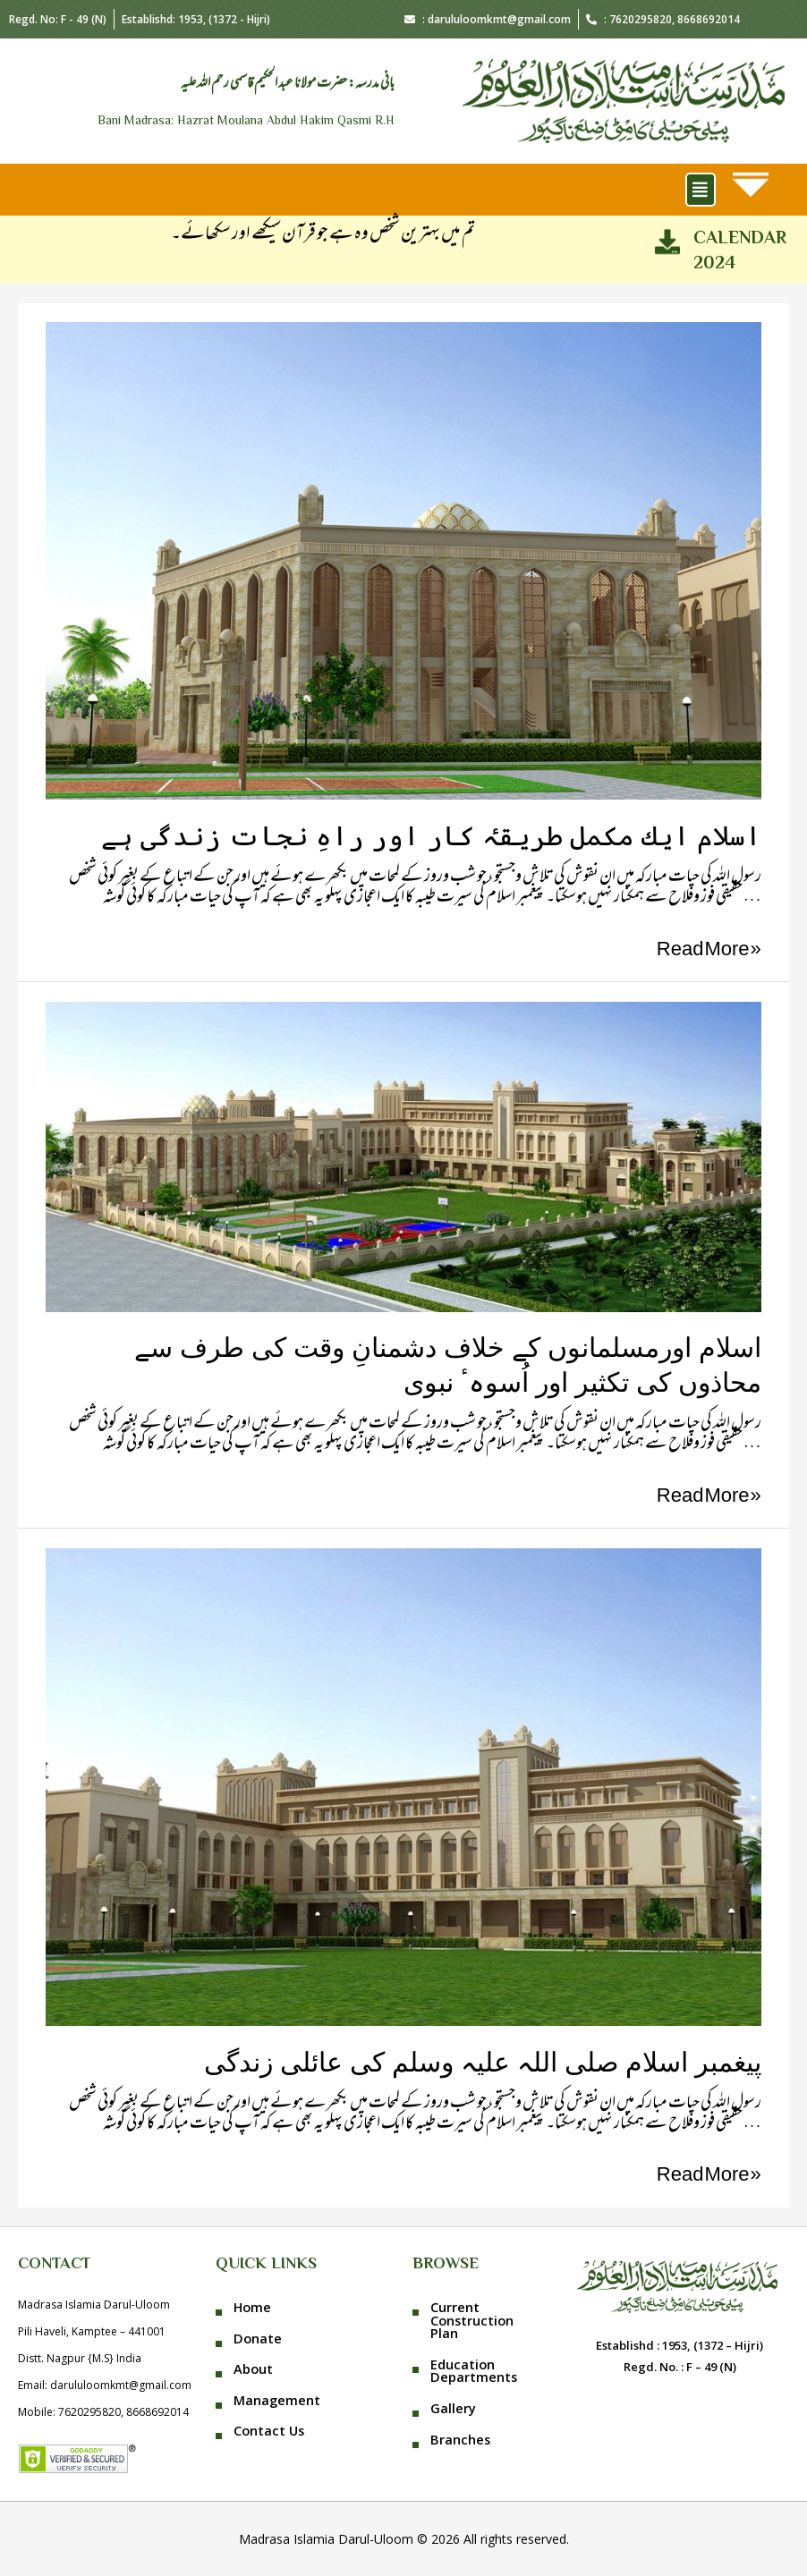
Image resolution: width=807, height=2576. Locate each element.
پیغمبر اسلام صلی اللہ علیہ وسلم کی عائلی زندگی (482, 2062)
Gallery (453, 2408)
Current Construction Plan (472, 2320)
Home (252, 2307)
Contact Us (269, 2430)
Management (277, 2400)
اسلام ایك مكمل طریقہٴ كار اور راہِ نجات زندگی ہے (431, 836)
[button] (700, 189)
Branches (460, 2439)
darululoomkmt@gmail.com (120, 2385)
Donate (258, 2338)
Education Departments (473, 2370)
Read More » (709, 951)
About (253, 2368)
